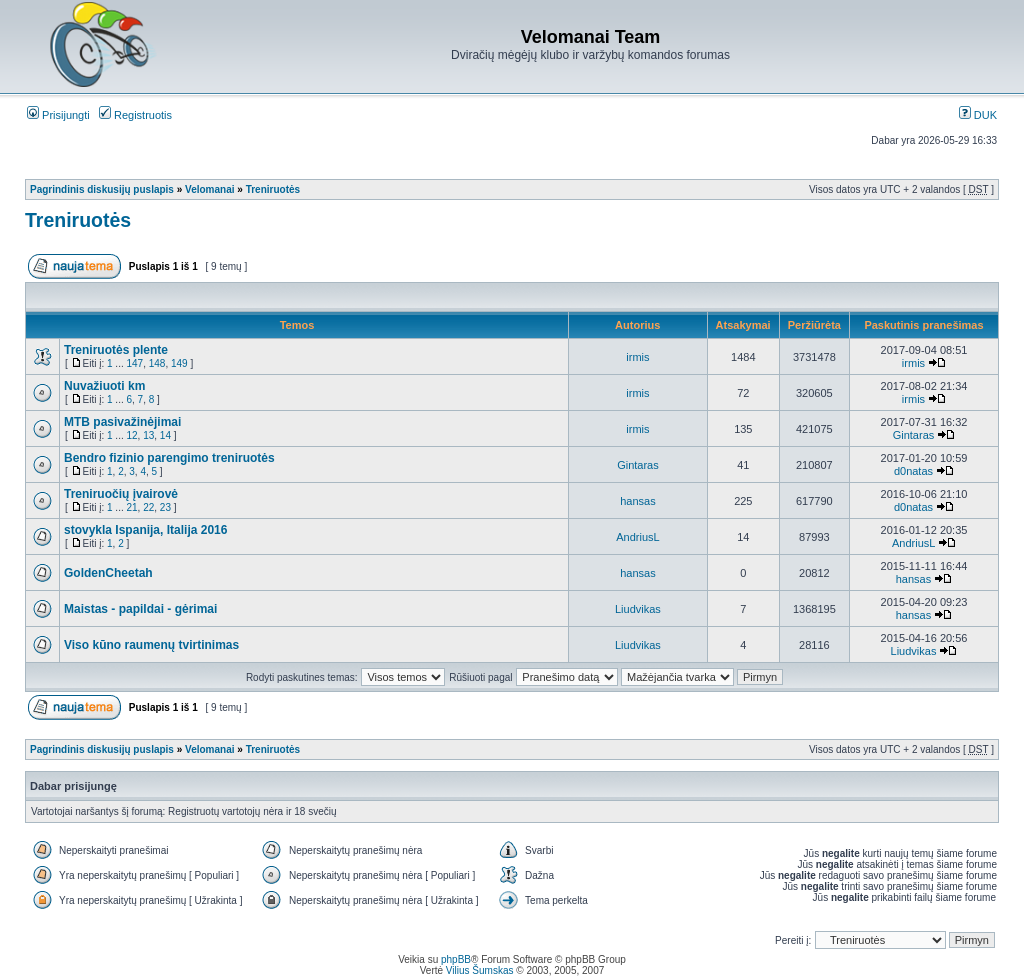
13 (148, 435)
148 (157, 363)
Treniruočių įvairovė (121, 494)
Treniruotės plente (116, 350)
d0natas (913, 471)
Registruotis (135, 115)
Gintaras (914, 435)
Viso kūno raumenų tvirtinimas (151, 645)
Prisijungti (58, 115)
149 (179, 363)
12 (131, 435)
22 (148, 507)
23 (165, 507)
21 (131, 507)
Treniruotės (273, 189)
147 (134, 363)
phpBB (456, 959)
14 (165, 435)
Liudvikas (638, 609)
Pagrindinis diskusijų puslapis (102, 189)
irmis (637, 357)
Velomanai (209, 189)
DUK (978, 115)
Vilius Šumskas (480, 970)
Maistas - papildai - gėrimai (140, 609)
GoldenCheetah (108, 573)
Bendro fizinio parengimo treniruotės (169, 458)
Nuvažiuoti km (104, 386)
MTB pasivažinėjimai (122, 422)
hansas (637, 501)
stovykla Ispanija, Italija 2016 (145, 530)
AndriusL (637, 537)
